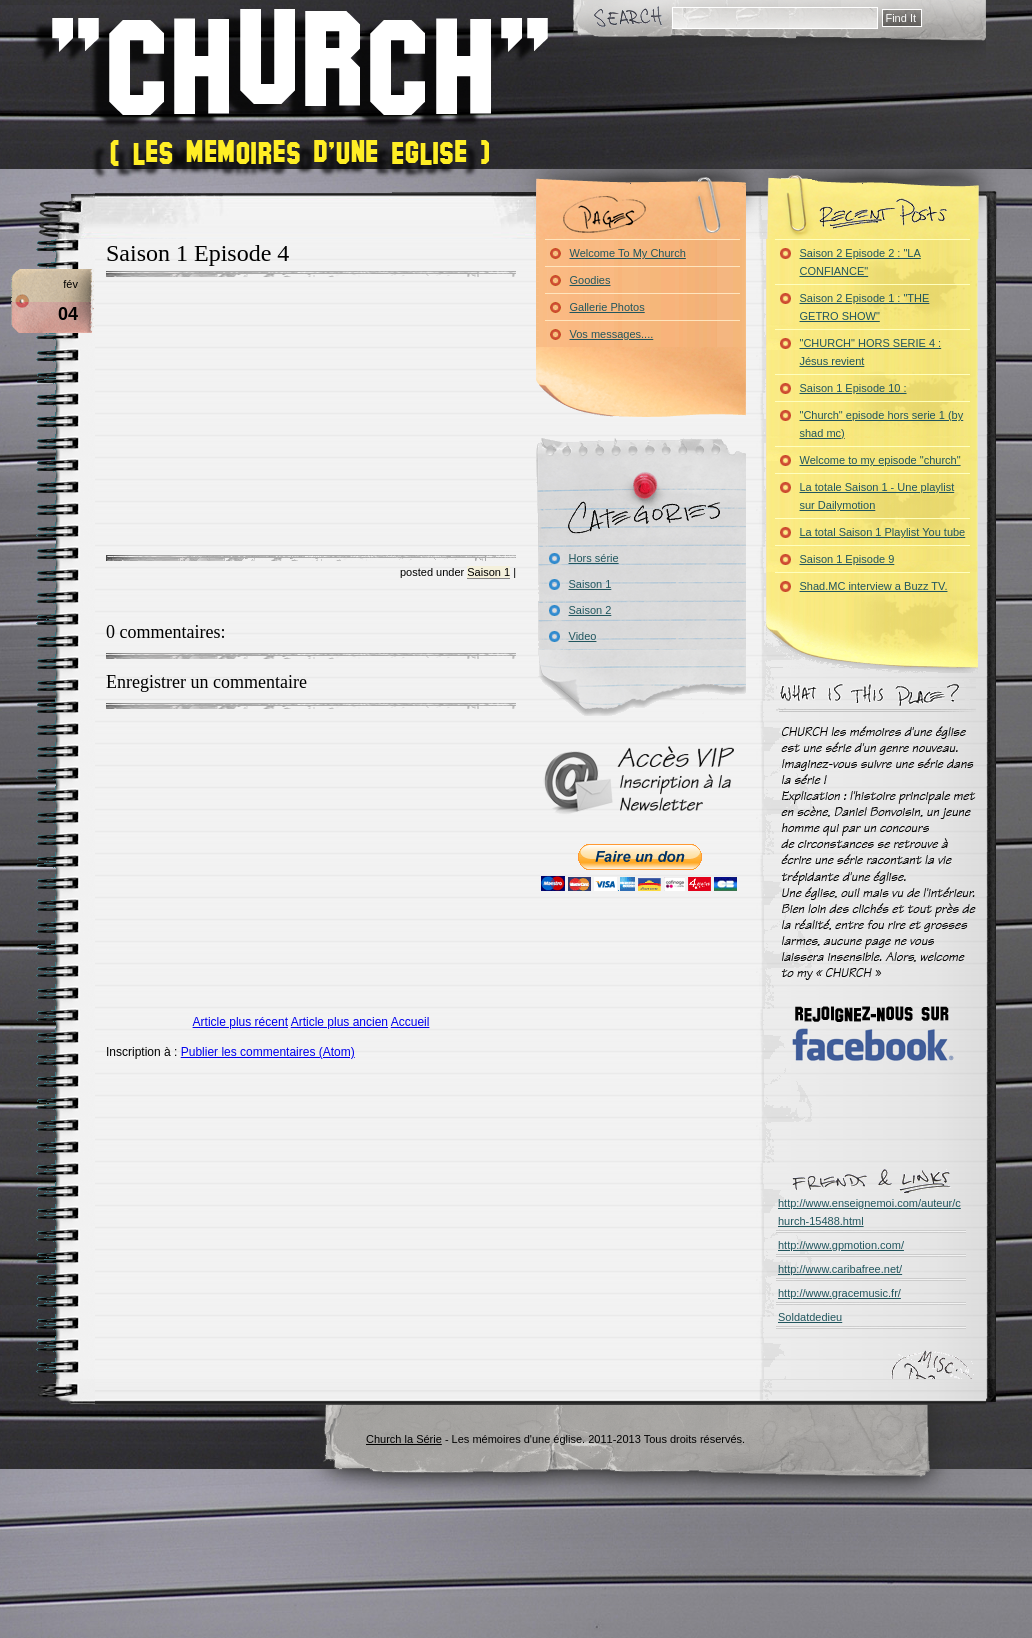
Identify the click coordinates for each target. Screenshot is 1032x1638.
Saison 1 (488, 572)
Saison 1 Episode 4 (197, 253)
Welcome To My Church (628, 253)
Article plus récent (240, 1022)
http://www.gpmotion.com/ (841, 1245)
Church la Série (404, 1439)
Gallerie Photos (607, 307)
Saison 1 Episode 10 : (853, 388)
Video (583, 636)
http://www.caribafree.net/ (840, 1269)
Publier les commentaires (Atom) (268, 1052)
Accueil (410, 1022)
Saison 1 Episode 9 (847, 559)
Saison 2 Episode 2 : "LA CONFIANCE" (860, 262)
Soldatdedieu (810, 1317)
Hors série (594, 558)
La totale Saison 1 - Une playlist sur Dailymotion (877, 496)
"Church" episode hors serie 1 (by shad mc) (882, 424)
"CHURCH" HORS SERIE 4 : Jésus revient (871, 352)
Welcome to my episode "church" (880, 460)
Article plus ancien (339, 1022)
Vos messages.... (612, 334)
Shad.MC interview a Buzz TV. (874, 586)
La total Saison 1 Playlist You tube (883, 532)
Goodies (590, 280)
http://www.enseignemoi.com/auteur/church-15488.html (869, 1212)
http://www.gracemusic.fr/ (839, 1293)
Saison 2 (590, 610)
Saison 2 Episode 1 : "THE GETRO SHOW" (865, 307)
